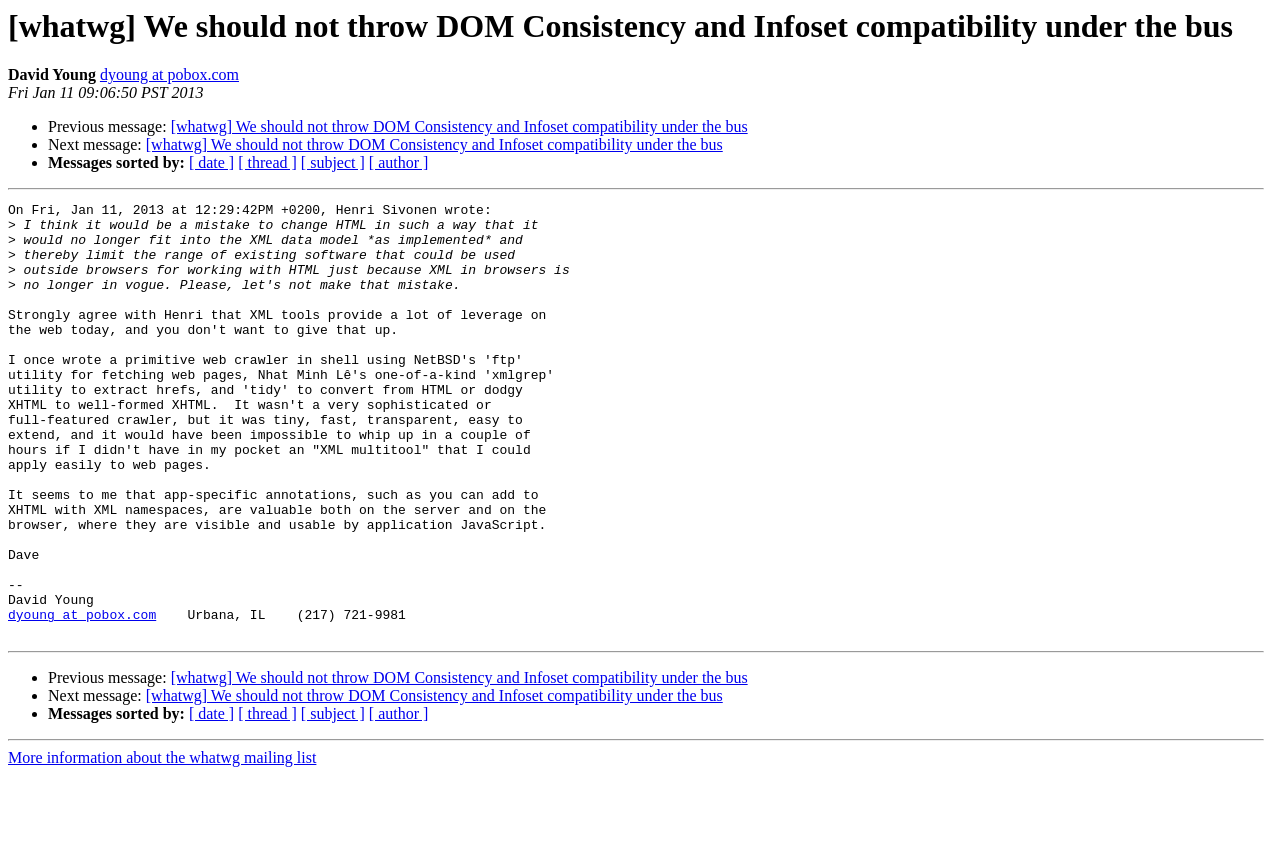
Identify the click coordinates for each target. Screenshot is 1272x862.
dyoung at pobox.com (169, 74)
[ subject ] (333, 162)
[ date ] (211, 162)
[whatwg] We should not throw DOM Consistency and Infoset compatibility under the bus (459, 126)
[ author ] (399, 162)
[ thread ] (267, 162)
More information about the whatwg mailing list (162, 844)
